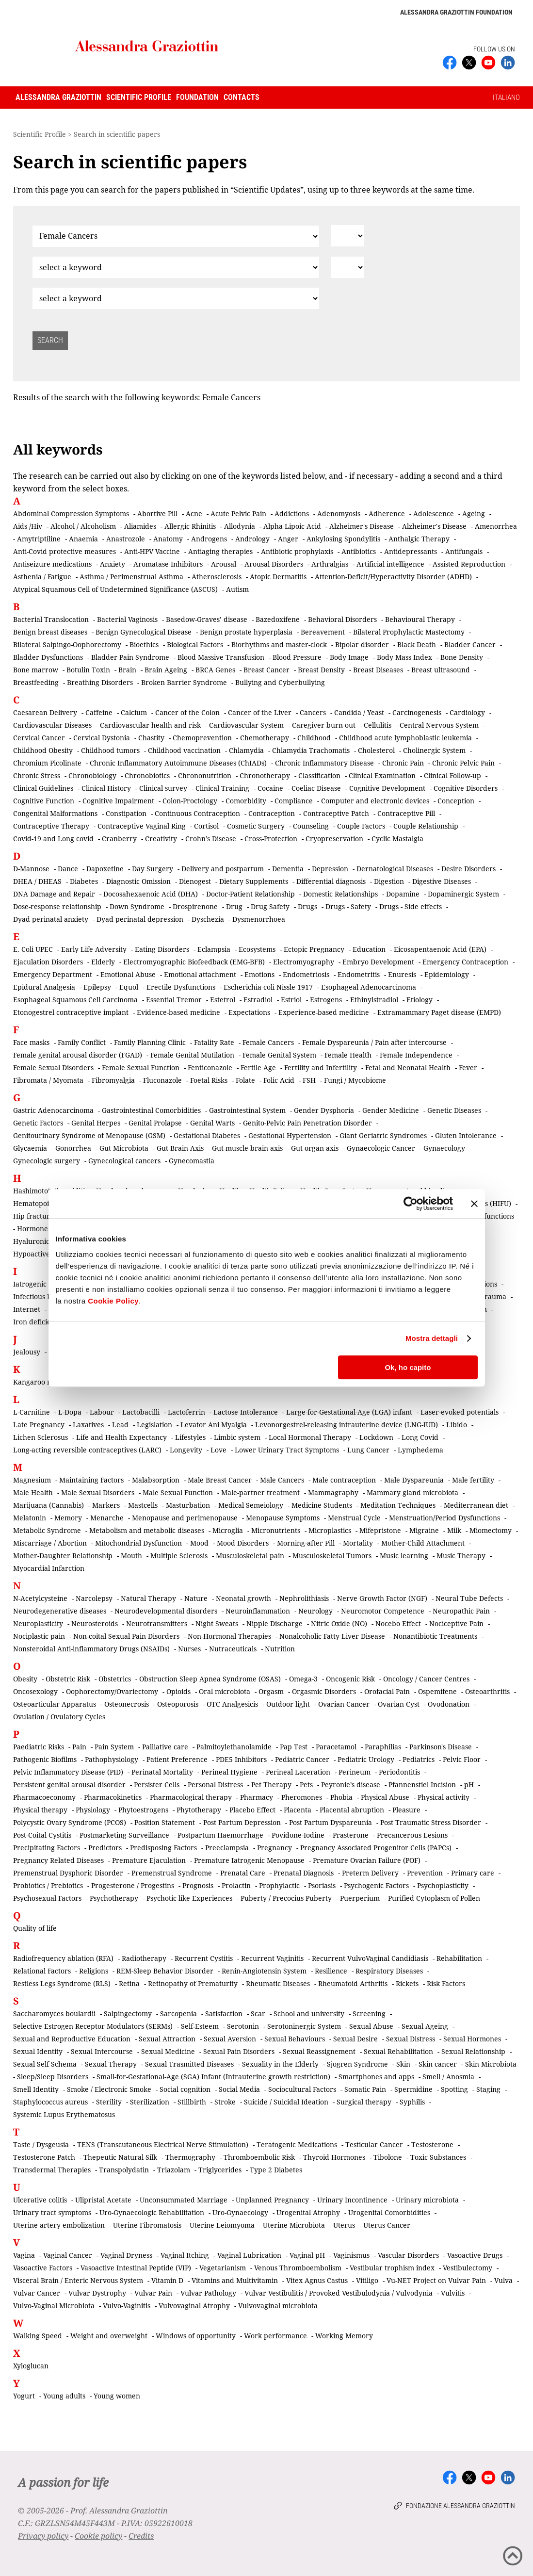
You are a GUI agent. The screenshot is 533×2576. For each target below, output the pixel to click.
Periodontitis (399, 1772)
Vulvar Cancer (36, 2293)
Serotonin (243, 2026)
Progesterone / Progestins (132, 1885)
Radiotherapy (144, 1958)
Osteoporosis (177, 1704)
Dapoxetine (105, 868)
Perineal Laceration (298, 1772)
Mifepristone (380, 1530)
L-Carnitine (31, 1412)
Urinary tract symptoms (52, 2212)
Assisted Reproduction (469, 564)
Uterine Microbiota (294, 2225)
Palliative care (165, 1746)
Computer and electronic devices (375, 800)
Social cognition (185, 2089)
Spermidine (413, 2089)
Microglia (227, 1530)
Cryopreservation (334, 838)
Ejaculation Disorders (48, 961)
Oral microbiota (224, 1691)
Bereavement (323, 631)
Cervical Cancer (39, 737)
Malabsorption (155, 1479)
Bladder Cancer (470, 644)
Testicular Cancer (374, 2144)
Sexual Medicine (168, 2051)
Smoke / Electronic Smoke (109, 2089)
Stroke (225, 2101)
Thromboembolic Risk (259, 2157)
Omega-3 (303, 1678)
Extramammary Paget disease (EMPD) (439, 1012)
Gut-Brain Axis (180, 1148)
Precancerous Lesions (412, 1835)
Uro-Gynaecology (240, 2212)
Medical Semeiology (250, 1505)
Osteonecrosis (126, 1704)
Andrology (252, 538)
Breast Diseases (378, 669)
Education (369, 949)
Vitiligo (367, 2280)
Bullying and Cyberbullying (280, 682)
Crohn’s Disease (210, 838)
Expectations (249, 1012)
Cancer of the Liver (259, 712)
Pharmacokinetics (113, 1797)
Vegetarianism (222, 2267)
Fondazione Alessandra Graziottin (460, 2506)
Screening (369, 2013)
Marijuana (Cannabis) (48, 1505)
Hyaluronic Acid (39, 1241)
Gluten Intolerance (466, 1135)
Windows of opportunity (196, 2335)
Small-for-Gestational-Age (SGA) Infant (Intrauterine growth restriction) (213, 2076)
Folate (245, 1080)
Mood (199, 1543)
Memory (68, 1517)
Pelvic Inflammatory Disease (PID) (68, 1772)
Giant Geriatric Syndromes (383, 1135)
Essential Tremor (174, 999)
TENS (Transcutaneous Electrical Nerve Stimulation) (162, 2144)
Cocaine (270, 788)
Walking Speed (37, 2335)
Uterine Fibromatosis (147, 2225)
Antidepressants (410, 551)
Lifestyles (190, 1437)
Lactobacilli (141, 1412)
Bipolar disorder (362, 644)
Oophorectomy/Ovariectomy (112, 1691)
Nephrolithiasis (304, 1598)
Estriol (291, 999)
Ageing (473, 513)
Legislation (154, 1424)
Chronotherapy (265, 775)
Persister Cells (156, 1784)
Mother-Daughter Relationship (63, 1555)
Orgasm (271, 1691)
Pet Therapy (271, 1784)
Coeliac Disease (316, 788)
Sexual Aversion (230, 2038)
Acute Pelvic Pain (238, 513)
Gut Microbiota (123, 1148)
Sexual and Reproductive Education (71, 2038)
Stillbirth (192, 2101)
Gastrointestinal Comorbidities (151, 1110)
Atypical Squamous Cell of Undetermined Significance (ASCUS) (115, 589)
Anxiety (112, 564)
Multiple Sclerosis (179, 1555)
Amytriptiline (39, 538)
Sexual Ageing (425, 2026)
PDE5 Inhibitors (241, 1759)
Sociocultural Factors (302, 2089)
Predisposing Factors (163, 1847)
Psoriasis (322, 1885)
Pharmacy (256, 1797)
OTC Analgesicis (232, 1704)
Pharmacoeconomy (44, 1797)
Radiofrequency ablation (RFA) (63, 1958)
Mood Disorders (243, 1543)
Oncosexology (35, 1691)
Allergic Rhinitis (190, 526)
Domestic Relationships (340, 893)
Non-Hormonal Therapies (229, 1636)
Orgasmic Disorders (324, 1691)
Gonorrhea (73, 1148)
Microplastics (329, 1530)
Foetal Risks (208, 1080)
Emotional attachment (200, 974)
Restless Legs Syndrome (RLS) (62, 1983)
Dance (68, 868)
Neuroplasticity (38, 1623)
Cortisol (206, 826)
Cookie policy (98, 2535)
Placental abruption (352, 1809)
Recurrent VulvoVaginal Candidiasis (370, 1958)
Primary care (472, 1872)
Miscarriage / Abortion (50, 1543)
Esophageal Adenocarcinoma (368, 987)
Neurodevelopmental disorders (165, 1610)
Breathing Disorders (100, 682)
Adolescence (433, 513)
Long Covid (420, 1437)
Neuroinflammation (258, 1610)
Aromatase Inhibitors (168, 564)
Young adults (64, 2395)
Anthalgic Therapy (419, 538)
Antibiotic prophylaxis (297, 551)
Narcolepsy (94, 1598)
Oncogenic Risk (350, 1678)
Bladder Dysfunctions (48, 657)
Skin (403, 2064)
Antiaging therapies (220, 551)
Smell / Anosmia (448, 2076)
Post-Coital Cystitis (42, 1835)
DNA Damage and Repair (54, 893)
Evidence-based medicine (178, 1012)
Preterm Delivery (370, 1872)
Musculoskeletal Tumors (331, 1555)
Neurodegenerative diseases (59, 1610)
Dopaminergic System (463, 893)
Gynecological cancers (124, 1160)
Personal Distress (215, 1784)
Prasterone (351, 1835)
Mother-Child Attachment (423, 1543)
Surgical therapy (364, 2101)
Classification (319, 775)
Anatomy (168, 538)
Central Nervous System (439, 725)
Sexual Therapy (111, 2064)
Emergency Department (52, 974)
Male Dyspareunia (414, 1479)
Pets (306, 1784)
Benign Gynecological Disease (144, 631)
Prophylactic (279, 1885)
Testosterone (432, 2144)
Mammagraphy (333, 1492)
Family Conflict (82, 1042)
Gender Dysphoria (324, 1110)
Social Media (239, 2089)
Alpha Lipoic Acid (292, 526)
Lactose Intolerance (245, 1412)
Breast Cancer (266, 669)
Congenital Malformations (55, 813)
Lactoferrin (186, 1412)
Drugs (307, 906)
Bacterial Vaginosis (127, 619)
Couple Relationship (425, 826)
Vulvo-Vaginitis (126, 2305)
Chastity (151, 737)
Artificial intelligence (390, 564)
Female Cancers (268, 1042)
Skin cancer (438, 2064)
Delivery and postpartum (222, 868)
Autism (237, 589)
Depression (330, 868)
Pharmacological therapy (191, 1797)
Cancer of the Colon (187, 712)
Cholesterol (376, 750)
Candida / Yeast (359, 712)
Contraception (271, 813)
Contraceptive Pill (406, 813)
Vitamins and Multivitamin (235, 2280)
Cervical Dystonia (101, 737)
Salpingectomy (128, 2013)
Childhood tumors (110, 750)
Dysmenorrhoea (258, 919)
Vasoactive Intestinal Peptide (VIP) (136, 2267)
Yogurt (24, 2395)
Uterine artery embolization (59, 2225)
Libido (456, 1424)
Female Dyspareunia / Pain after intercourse (374, 1042)
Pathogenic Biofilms (45, 1759)
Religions (93, 1970)
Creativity (161, 838)
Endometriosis (306, 974)
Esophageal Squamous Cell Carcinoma (75, 999)
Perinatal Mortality (162, 1772)
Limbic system (237, 1437)
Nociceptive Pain (456, 1623)
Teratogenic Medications (297, 2144)
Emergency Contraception (465, 961)
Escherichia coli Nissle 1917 (268, 987)
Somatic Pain (365, 2089)
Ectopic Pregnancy (314, 949)
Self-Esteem (200, 2026)
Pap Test (293, 1746)
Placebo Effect (252, 1809)
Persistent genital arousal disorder (69, 1784)
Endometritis (359, 974)
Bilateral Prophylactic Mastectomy (409, 631)
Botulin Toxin (88, 669)
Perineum (355, 1772)
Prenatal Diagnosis (304, 1872)
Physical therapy (40, 1809)
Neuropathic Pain (461, 1610)
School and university (309, 2013)
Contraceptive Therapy (51, 826)
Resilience (331, 1970)
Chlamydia (246, 750)
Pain (79, 1746)
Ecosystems (257, 949)
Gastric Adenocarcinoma (53, 1110)
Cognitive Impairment (118, 800)
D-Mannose (31, 868)
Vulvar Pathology (208, 2293)
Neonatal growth (243, 1598)
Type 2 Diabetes (276, 2169)
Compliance (294, 800)
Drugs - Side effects (410, 906)
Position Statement (164, 1822)
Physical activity (443, 1797)
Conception (455, 800)
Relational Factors (42, 1970)
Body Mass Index (404, 657)
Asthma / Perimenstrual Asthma (131, 576)
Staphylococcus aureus (50, 2101)
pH (469, 1784)
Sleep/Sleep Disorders (52, 2076)
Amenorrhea (496, 526)
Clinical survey (163, 788)
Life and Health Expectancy (121, 1437)
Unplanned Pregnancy (272, 2199)
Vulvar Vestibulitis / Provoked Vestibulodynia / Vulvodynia (338, 2293)
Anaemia (83, 538)
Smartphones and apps (376, 2076)
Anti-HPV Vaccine (152, 551)
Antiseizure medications (52, 564)
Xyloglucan (30, 2365)
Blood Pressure (297, 657)
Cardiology (467, 712)
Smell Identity (36, 2089)
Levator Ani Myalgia (213, 1424)
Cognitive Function (43, 800)
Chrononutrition (204, 775)
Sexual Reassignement (319, 2051)
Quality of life (35, 1928)
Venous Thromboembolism (297, 2267)
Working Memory (344, 2335)
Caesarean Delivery (45, 712)
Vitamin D (167, 2280)
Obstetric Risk (68, 1678)
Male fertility (473, 1479)
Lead (120, 1424)
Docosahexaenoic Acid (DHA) (150, 893)
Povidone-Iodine (298, 1835)
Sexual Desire (355, 2038)
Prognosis (197, 1885)
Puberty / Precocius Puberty (286, 1898)
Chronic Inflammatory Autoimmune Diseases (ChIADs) (178, 762)
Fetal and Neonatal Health (408, 1067)
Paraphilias (383, 1746)
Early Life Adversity (94, 949)
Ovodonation (448, 1704)
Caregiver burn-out (323, 725)
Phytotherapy (199, 1809)
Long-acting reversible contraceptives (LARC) (87, 1449)
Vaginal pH (307, 2255)
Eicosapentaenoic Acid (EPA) (440, 949)
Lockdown (376, 1437)
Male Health (33, 1492)
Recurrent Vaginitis (272, 1958)
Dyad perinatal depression (140, 919)
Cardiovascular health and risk (150, 725)
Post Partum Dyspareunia (330, 1822)
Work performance (275, 2335)
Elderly (103, 961)
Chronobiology (92, 775)
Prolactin (236, 1885)
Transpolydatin (124, 2169)
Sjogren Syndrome (357, 2064)
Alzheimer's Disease (361, 526)
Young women (117, 2395)
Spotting (454, 2089)
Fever (468, 1067)
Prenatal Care (242, 1872)
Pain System (114, 1746)
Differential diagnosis (331, 881)
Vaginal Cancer (67, 2255)
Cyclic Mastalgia (397, 838)
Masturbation (188, 1505)
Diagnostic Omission (138, 881)
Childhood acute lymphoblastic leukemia (405, 737)
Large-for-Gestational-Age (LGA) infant (349, 1412)
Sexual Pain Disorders (239, 2051)
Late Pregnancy (39, 1424)
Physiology (93, 1809)
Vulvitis (453, 2293)
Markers (106, 1505)
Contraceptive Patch (336, 813)
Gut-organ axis (315, 1148)
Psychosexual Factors (47, 1898)
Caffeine (99, 712)
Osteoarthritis (487, 1691)
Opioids (178, 1691)
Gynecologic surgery (46, 1160)
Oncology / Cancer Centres (426, 1678)
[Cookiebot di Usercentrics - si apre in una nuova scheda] (410, 1203)
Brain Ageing (166, 669)
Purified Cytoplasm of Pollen (434, 1898)
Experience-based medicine (323, 1012)
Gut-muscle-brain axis (247, 1148)
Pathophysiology (111, 1759)
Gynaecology (444, 1148)
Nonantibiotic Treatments (435, 1636)
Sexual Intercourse (102, 2051)
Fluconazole (162, 1080)
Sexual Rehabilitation (398, 2051)
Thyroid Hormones (334, 2157)
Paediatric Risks (38, 1746)
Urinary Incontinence (352, 2199)
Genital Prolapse (155, 1122)
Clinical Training (222, 788)
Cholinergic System (434, 750)
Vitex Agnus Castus (317, 2280)
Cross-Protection (270, 838)
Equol (128, 987)
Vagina (24, 2255)
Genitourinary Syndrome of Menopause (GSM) (89, 1135)
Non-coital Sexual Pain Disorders (126, 1636)
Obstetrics (114, 1678)
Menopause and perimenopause (185, 1517)
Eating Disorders (162, 949)
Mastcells (143, 1505)
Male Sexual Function (178, 1492)
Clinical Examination (382, 775)
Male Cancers (282, 1479)
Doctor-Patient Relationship (250, 893)
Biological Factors (195, 644)
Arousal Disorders (273, 564)
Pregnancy (274, 1847)
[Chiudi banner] (474, 1203)
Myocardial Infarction (48, 1568)
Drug (234, 906)
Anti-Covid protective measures (64, 551)
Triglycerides (220, 2169)
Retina (129, 1983)
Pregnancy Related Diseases (58, 1860)
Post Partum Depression (242, 1822)
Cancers (313, 712)
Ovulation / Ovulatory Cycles (59, 1716)
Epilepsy (97, 987)
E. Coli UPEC (33, 949)
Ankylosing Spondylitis (343, 538)
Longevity (186, 1449)
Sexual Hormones (472, 2038)
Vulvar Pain (153, 2293)
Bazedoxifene (278, 619)
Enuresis (402, 974)
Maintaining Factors (91, 1479)
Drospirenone (195, 906)
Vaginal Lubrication (249, 2255)
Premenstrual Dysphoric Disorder (68, 1872)
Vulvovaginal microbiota (278, 2305)
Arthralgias (329, 564)
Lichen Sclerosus (40, 1437)
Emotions (259, 974)
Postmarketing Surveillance (124, 1835)
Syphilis (412, 2101)
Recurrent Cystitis (204, 1958)
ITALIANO (506, 97)
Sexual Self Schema (45, 2064)
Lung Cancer (368, 1449)
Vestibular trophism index (392, 2267)
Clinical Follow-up (452, 775)
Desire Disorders (468, 868)
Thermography (190, 2157)
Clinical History (106, 788)
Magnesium (32, 1479)
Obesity (25, 1678)
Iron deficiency (38, 1321)
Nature (196, 1598)
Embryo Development (378, 961)
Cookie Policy (113, 1301)
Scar (258, 2013)
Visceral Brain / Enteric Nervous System (78, 2280)
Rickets (407, 1983)
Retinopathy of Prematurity (193, 1983)
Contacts (241, 97)
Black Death (416, 644)
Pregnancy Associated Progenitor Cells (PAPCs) (376, 1847)
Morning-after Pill (306, 1543)
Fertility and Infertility (320, 1067)
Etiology (419, 999)
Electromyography (303, 961)
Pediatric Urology (366, 1759)
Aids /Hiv (27, 526)
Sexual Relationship (473, 2051)
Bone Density (461, 657)
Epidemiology (446, 974)
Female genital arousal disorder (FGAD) (77, 1055)
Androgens (209, 538)
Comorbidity (246, 800)
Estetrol (222, 999)
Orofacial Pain (387, 1691)
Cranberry (119, 838)
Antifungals (464, 551)
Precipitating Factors (46, 1847)
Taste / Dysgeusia (41, 2144)
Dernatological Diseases (394, 868)
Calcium (134, 712)
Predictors (105, 1847)
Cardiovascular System (246, 725)
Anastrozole (125, 538)
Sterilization (149, 2101)
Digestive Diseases (441, 881)
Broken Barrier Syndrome (184, 682)
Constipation (126, 813)
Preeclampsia (227, 1847)
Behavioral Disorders (342, 619)
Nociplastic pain (39, 1636)
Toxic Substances (438, 2157)
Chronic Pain (403, 762)
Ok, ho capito (408, 1367)
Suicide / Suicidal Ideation (286, 2101)
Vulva (503, 2280)
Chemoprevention (202, 737)
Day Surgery (152, 868)
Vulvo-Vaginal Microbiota (54, 2305)
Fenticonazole (210, 1067)
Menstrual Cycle (354, 1517)
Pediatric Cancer (302, 1759)
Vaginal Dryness (126, 2255)
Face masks (31, 1042)
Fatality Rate (214, 1042)
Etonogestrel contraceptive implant (71, 1012)
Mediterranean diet (476, 1505)
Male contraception (344, 1479)
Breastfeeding (36, 682)
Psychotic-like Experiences (189, 1898)
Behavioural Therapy (420, 619)
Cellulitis (377, 725)
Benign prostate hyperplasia (246, 631)
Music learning (404, 1555)
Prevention (425, 1872)
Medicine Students (321, 1505)
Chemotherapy (264, 737)
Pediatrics (419, 1759)
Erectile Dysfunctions (180, 987)
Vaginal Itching (185, 2255)
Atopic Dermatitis (278, 576)
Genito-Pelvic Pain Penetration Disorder (307, 1122)
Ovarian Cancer (344, 1704)
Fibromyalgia (113, 1080)
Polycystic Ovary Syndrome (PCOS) (69, 1822)
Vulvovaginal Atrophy (194, 2305)
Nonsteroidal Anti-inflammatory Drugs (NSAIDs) (91, 1648)
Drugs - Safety (348, 906)
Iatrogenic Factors (42, 1283)
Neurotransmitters (156, 1623)
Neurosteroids (94, 1623)
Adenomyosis (338, 513)
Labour (102, 1412)
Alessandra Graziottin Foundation (456, 12)
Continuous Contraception (197, 813)
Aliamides (140, 526)
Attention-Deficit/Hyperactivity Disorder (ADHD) (393, 576)
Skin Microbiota (491, 2064)
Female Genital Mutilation (192, 1055)
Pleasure (406, 1809)
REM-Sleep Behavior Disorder (164, 1970)
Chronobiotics (147, 775)
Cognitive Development (387, 788)
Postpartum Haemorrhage (220, 1835)
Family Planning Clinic (150, 1042)
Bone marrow (35, 669)
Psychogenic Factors (376, 1885)
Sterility (109, 2101)
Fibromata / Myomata (48, 1080)
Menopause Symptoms (283, 1517)
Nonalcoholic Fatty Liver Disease (332, 1636)
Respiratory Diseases (389, 1970)
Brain (127, 669)
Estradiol (258, 999)
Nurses (189, 1648)
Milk (454, 1530)
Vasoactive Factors (42, 2267)
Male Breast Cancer (220, 1479)
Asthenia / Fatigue (42, 576)
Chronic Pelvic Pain (463, 762)
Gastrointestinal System (247, 1110)
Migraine (424, 1530)
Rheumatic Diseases (278, 1983)
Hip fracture (33, 1216)
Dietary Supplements (253, 881)
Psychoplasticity (442, 1885)
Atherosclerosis (217, 576)
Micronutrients (275, 1530)
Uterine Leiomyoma (222, 2225)
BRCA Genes (215, 669)
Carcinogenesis (416, 712)
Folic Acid (278, 1080)
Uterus (344, 2225)
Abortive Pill (157, 513)
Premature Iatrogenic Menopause (249, 1860)
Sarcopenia (178, 2013)
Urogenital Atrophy (308, 2212)
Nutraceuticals (233, 1648)
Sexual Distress (410, 2038)
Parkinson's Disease (440, 1746)
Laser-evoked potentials (459, 1412)
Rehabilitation (459, 1958)
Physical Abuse (385, 1797)
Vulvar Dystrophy (97, 2293)
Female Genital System (279, 1055)
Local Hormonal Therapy (310, 1437)
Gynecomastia (191, 1160)
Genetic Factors (38, 1122)
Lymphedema (420, 1449)
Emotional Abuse (128, 974)
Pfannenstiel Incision (422, 1784)
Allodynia (239, 526)
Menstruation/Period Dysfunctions (444, 1517)
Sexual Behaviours (294, 2038)
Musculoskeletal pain (250, 1555)
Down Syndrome (137, 906)
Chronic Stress (36, 775)
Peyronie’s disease (350, 1784)
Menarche (107, 1517)
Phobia (341, 1797)
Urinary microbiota (427, 2199)
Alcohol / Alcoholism (83, 526)
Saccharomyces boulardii (54, 2013)
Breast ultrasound (440, 669)
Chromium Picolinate (47, 762)
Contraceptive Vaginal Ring (141, 826)
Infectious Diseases (43, 1296)
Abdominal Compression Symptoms (71, 513)
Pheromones (301, 1797)
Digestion (389, 881)
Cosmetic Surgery (256, 826)
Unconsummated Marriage (183, 2199)
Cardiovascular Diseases (52, 725)
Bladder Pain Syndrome (130, 657)
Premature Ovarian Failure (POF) (366, 1860)
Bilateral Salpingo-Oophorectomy (67, 644)
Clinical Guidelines (43, 788)
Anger (288, 538)
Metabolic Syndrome (47, 1530)
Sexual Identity (38, 2051)
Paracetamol (336, 1746)
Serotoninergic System (304, 2026)
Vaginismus (351, 2255)
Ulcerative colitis (40, 2199)
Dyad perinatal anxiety (50, 919)
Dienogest (195, 881)
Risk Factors (446, 1983)
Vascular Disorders (408, 2255)
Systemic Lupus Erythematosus (64, 2114)
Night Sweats (216, 1623)
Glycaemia (30, 1148)
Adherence (387, 513)
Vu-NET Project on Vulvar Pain (436, 2280)
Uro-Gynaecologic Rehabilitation (151, 2212)
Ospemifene (437, 1691)
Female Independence (416, 1055)
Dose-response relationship (57, 906)
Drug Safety (270, 906)
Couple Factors (361, 826)
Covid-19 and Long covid (53, 838)
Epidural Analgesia (44, 987)
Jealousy (26, 1351)
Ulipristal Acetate (103, 2199)
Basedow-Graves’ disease (206, 619)
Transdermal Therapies (52, 2169)
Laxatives (88, 1424)
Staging (488, 2089)
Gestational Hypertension (289, 1135)
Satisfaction (223, 2013)
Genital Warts (212, 1122)
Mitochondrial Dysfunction (138, 1543)
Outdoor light (288, 1704)
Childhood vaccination (184, 750)
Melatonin (29, 1517)
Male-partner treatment (260, 1492)
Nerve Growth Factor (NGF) (382, 1598)
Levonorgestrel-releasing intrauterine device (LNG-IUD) (346, 1424)
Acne (194, 513)
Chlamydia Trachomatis (311, 750)
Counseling (311, 826)
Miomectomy (490, 1530)
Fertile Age (258, 1067)
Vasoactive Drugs (474, 2255)
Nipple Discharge (274, 1623)
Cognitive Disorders (466, 788)
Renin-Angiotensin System (264, 1970)
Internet (26, 1309)
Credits (141, 2535)
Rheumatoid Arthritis (353, 1983)
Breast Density (321, 669)
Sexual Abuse (371, 2026)
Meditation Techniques (398, 1505)
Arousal (223, 564)
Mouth (131, 1555)
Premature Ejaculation (149, 1860)
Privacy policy (43, 2535)
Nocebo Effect (398, 1623)
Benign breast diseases (50, 631)
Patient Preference (177, 1759)
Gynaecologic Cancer (381, 1148)
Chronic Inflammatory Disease (324, 762)
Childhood (314, 737)
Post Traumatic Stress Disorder (430, 1822)
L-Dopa (69, 1412)
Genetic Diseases (454, 1110)
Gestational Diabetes (207, 1135)
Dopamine (403, 893)
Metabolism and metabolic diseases (146, 1530)
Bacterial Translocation (51, 619)
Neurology (315, 1610)
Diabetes (84, 881)
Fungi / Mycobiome (355, 1080)
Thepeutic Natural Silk (120, 2157)
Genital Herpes (95, 1122)
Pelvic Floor (462, 1759)
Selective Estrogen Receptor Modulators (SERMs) (93, 2026)
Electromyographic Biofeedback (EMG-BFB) (194, 961)
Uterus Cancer (386, 2225)
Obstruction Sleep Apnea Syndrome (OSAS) (210, 1678)
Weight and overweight (108, 2335)
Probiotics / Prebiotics (48, 1885)
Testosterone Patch (44, 2157)
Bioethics (144, 644)
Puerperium (360, 1898)
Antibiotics (358, 551)
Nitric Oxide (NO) (339, 1623)
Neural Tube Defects (469, 1598)
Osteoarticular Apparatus (54, 1704)
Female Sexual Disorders (53, 1067)
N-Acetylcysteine (40, 1598)
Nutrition (280, 1648)
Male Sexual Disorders (97, 1492)
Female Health (347, 1055)
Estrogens (326, 999)
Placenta (297, 1809)
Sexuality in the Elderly (280, 2064)
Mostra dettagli (431, 1338)
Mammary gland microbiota (412, 1492)
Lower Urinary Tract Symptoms (287, 1449)
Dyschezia (208, 919)
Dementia (288, 868)
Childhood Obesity (43, 750)
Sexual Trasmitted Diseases (189, 2064)
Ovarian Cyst (399, 1704)
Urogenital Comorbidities (389, 2212)
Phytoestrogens (143, 1809)
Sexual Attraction (167, 2038)
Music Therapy (460, 1555)
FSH (309, 1080)
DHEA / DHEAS (37, 881)
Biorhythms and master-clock (279, 644)
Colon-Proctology (189, 800)
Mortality (358, 1543)
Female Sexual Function (140, 1067)
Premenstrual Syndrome (171, 1872)
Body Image (349, 657)
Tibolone (387, 2157)
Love (218, 1449)
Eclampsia (213, 949)
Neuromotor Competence (382, 1610)
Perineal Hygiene (229, 1772)
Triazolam (173, 2169)
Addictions (292, 513)
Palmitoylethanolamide (234, 1746)
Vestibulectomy (467, 2267)
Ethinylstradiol (374, 999)
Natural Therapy (148, 1598)
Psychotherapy (114, 1898)
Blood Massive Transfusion (221, 657)
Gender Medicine (390, 1110)
